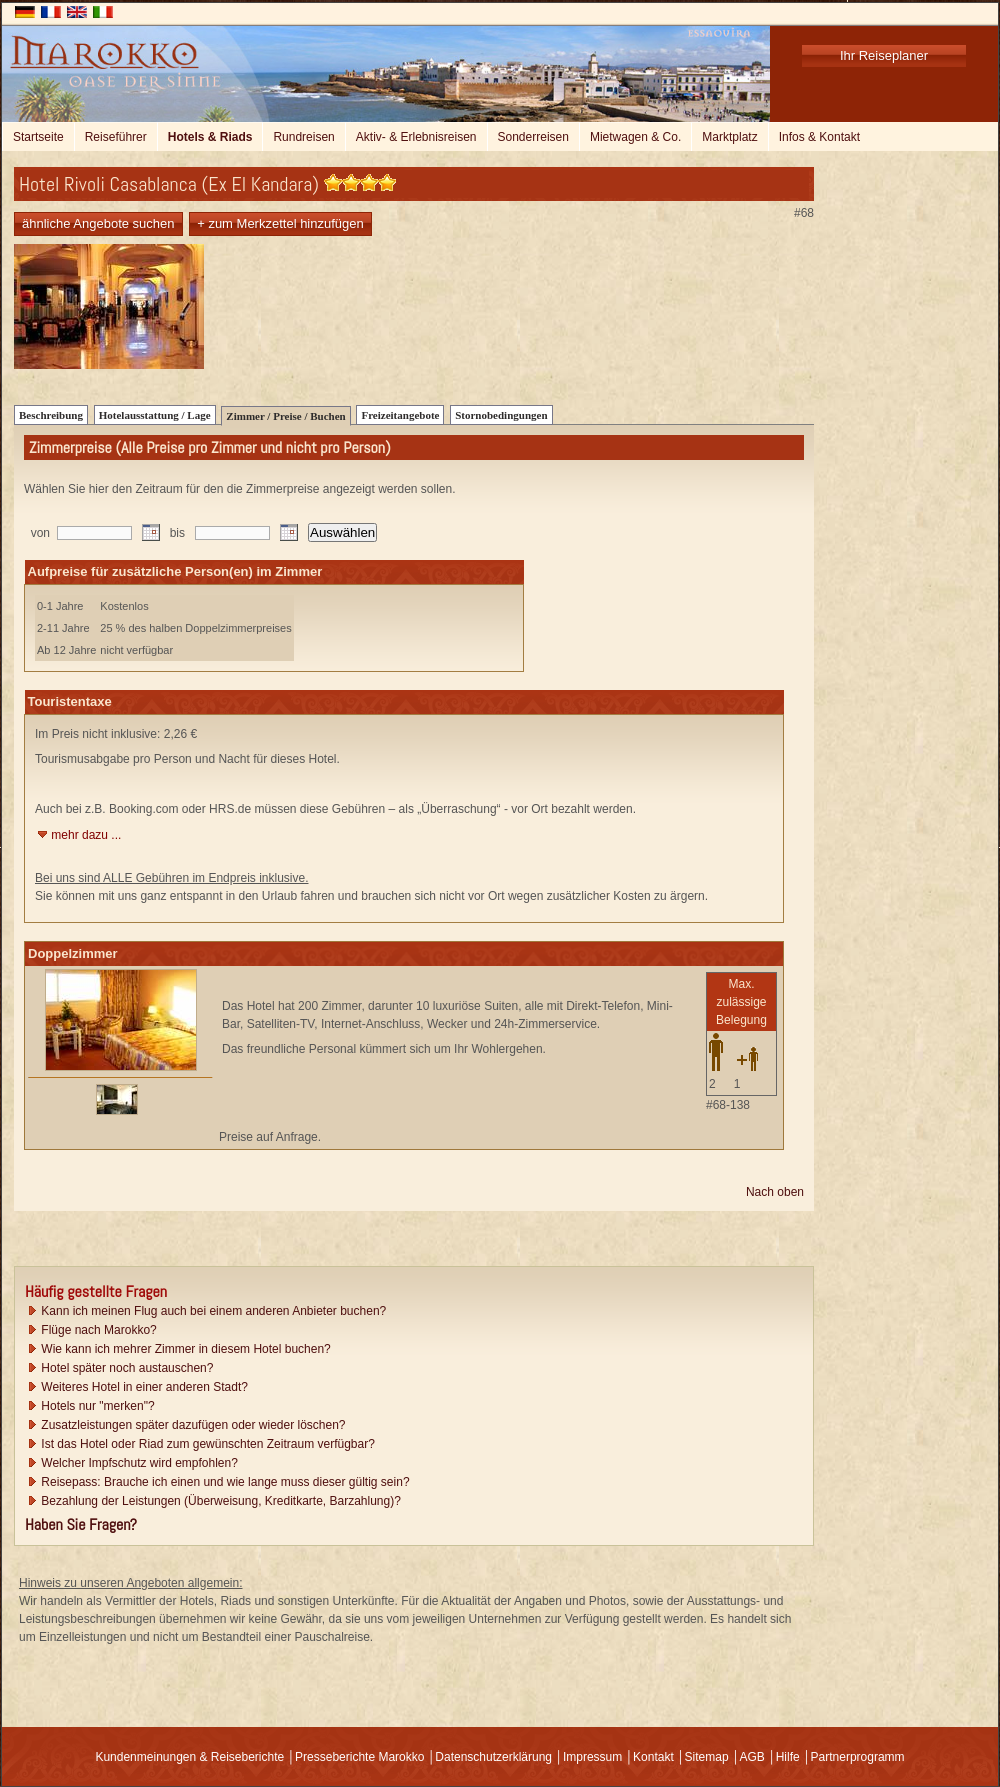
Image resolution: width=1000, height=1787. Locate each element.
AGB (751, 1757)
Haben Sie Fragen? (81, 1524)
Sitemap (707, 1757)
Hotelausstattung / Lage (155, 415)
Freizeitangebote (400, 415)
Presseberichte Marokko (359, 1757)
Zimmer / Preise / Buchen (285, 416)
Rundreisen (303, 137)
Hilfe (788, 1757)
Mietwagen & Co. (635, 137)
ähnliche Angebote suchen (98, 223)
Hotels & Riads (210, 137)
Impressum (592, 1757)
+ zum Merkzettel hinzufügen (280, 223)
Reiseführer (116, 137)
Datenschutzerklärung (493, 1757)
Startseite (38, 137)
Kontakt (653, 1757)
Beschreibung (51, 415)
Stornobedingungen (501, 415)
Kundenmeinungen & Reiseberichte (189, 1757)
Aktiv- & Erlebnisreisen (416, 137)
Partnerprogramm (858, 1757)
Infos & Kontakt (819, 137)
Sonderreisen (533, 137)
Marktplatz (729, 137)
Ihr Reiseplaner (884, 55)
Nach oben (775, 1192)
